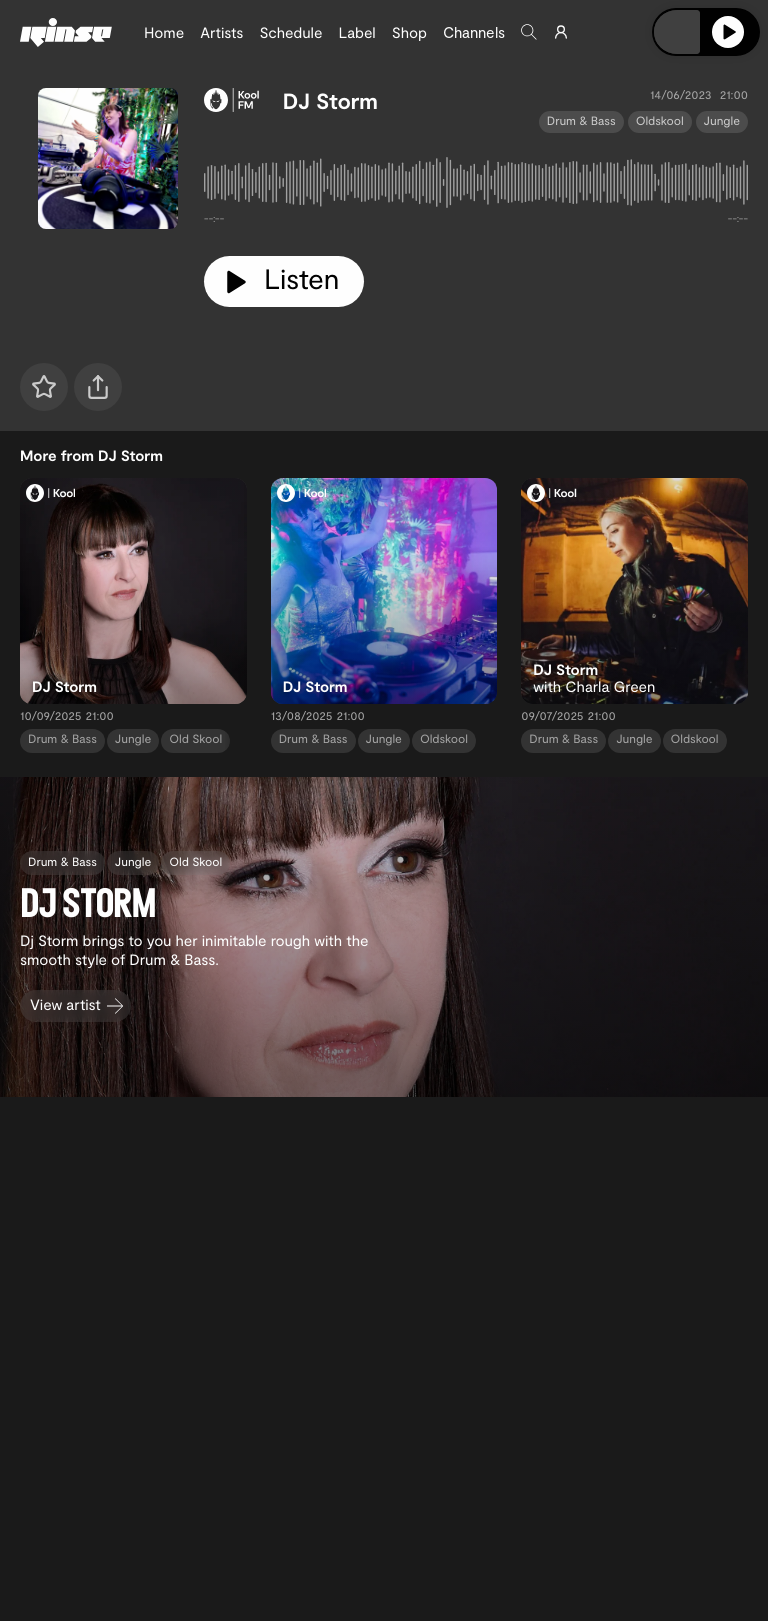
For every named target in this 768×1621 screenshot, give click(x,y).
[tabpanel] (476, 186)
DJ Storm (330, 101)
